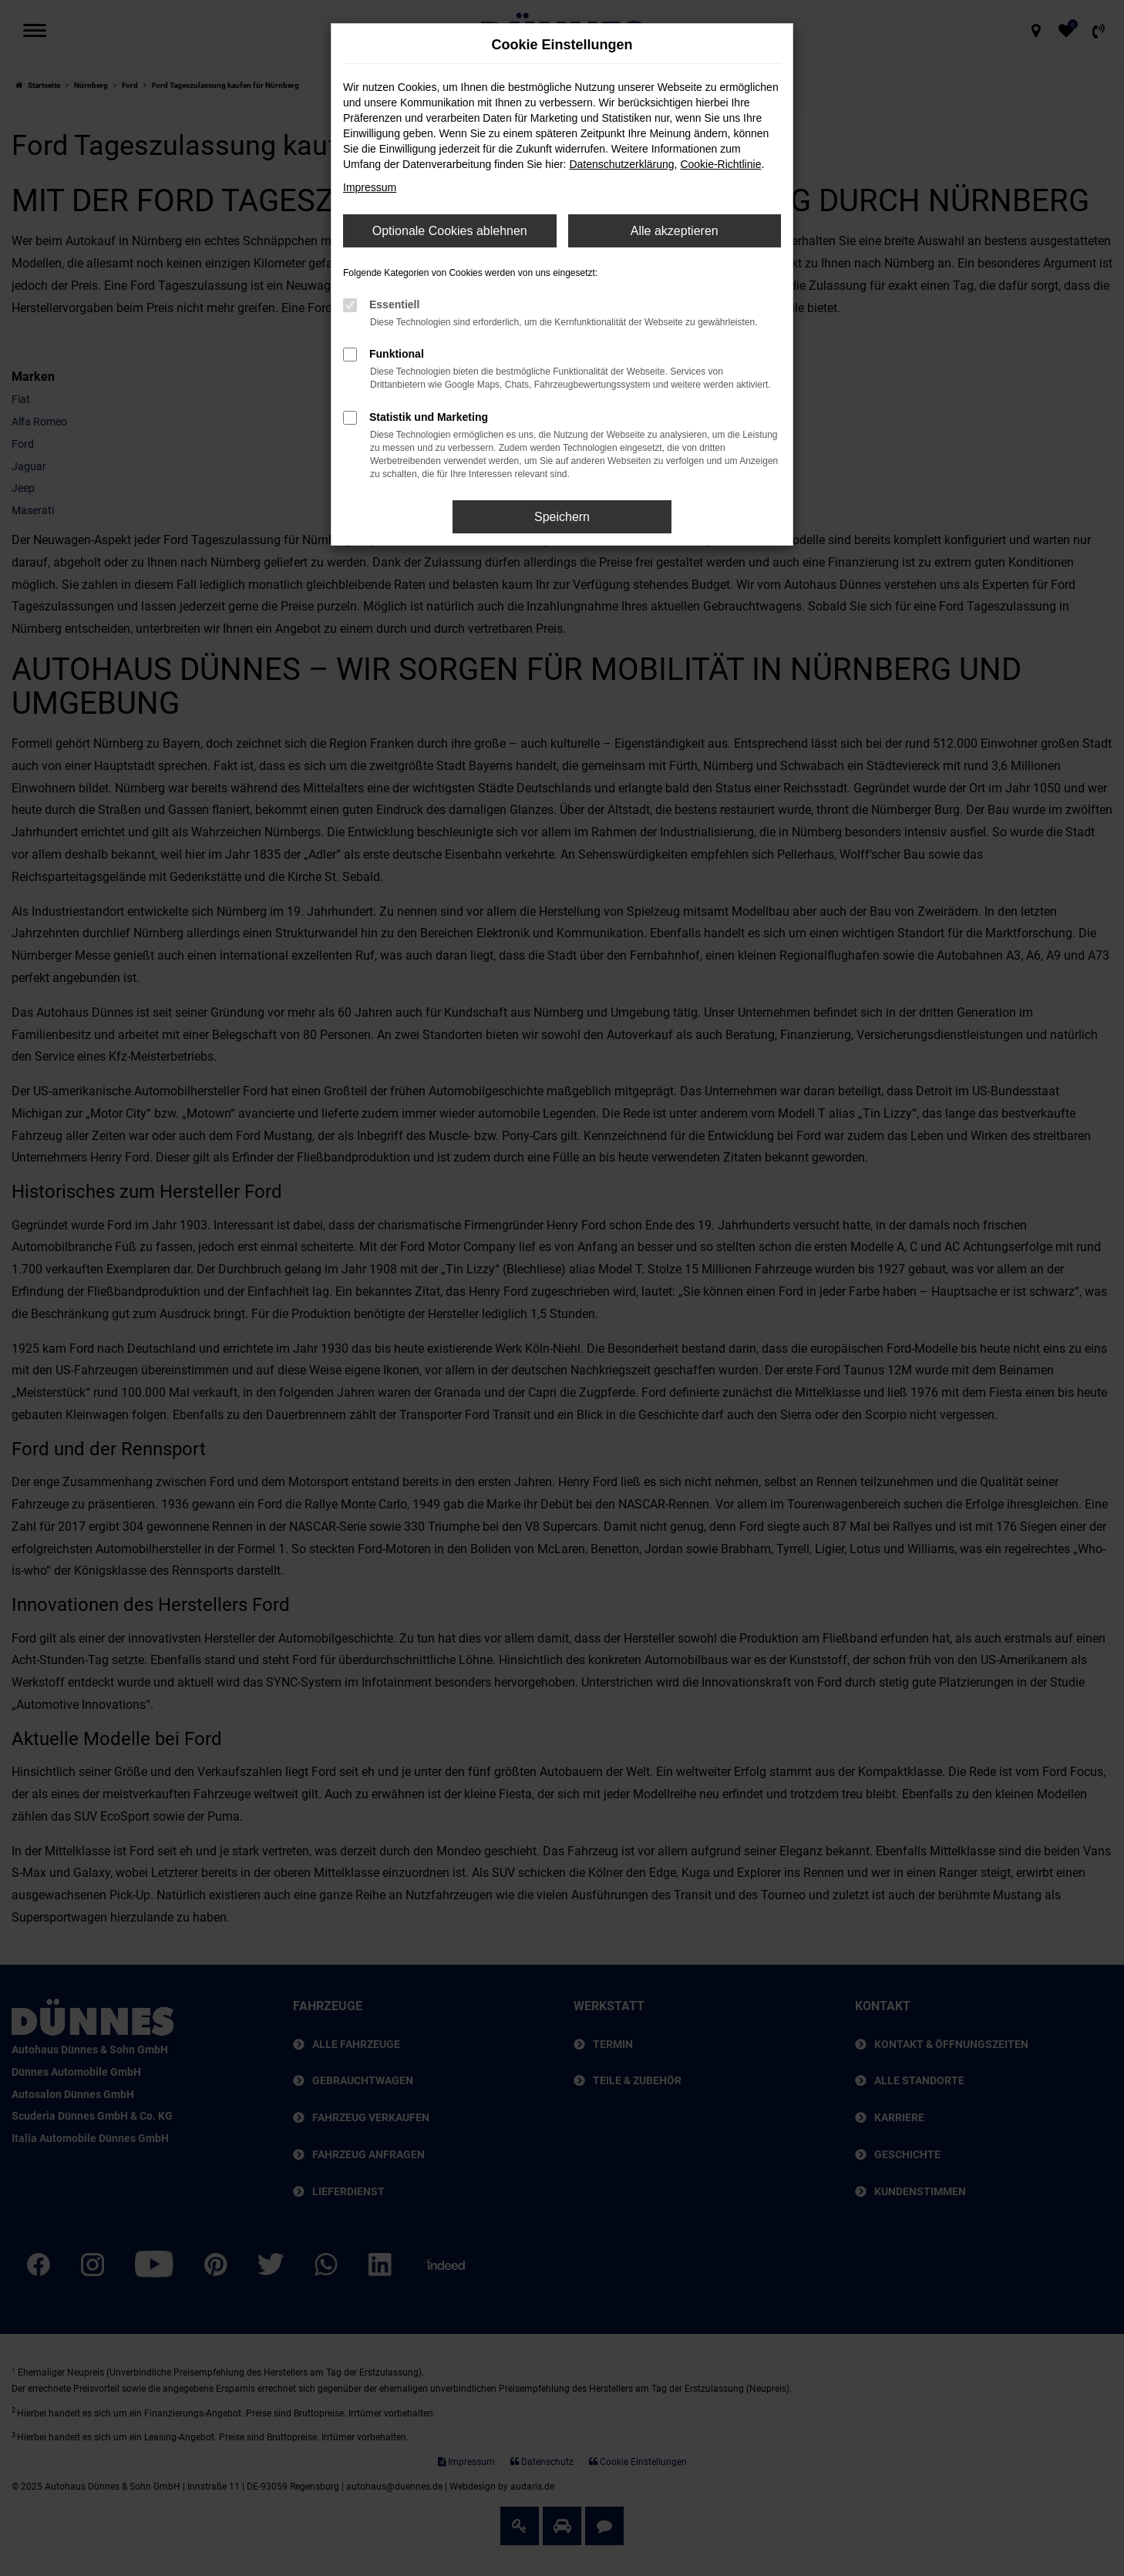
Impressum (369, 187)
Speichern (562, 516)
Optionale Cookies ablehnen (449, 230)
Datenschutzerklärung (621, 164)
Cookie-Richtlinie (720, 164)
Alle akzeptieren (674, 230)
